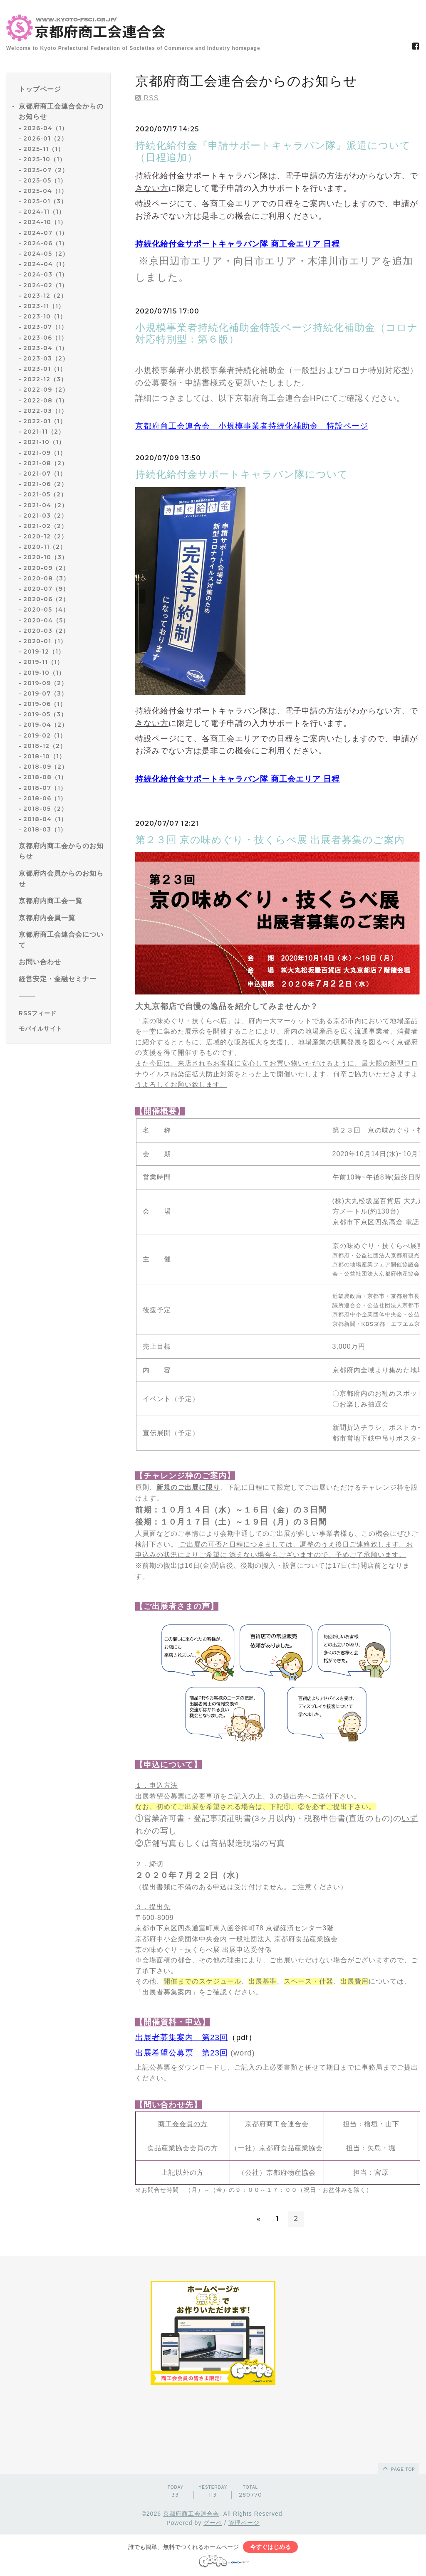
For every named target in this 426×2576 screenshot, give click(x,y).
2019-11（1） (43, 662)
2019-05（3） (45, 714)
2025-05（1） (45, 180)
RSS (147, 97)
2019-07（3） (45, 693)
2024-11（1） (44, 211)
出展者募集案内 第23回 (181, 2037)
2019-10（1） (44, 672)
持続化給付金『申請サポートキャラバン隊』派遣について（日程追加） (273, 151)
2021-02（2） (45, 526)
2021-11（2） (43, 431)
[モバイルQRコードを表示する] (61, 1028)
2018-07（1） (45, 788)
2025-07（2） (45, 170)
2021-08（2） (45, 463)
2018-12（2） (44, 746)
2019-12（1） (43, 651)
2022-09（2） (46, 389)
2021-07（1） (44, 473)
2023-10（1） (44, 316)
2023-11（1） (43, 306)
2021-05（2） (45, 494)
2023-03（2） (46, 358)
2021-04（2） (45, 505)
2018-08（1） (45, 777)
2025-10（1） (44, 159)
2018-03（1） (45, 829)
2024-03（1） (45, 274)
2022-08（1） (45, 400)
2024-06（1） (45, 243)
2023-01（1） (44, 369)
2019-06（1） (44, 704)
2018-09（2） (45, 766)
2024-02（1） (45, 285)
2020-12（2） (45, 536)
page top (398, 2468)
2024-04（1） (45, 264)
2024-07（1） (45, 233)
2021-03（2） (45, 515)
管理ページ (244, 2522)
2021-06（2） (45, 484)
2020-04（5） (46, 620)
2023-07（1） (45, 327)
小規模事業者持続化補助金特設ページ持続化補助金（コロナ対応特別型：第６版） (276, 333)
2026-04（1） (45, 128)
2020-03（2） (46, 630)
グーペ (212, 2522)
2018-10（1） (44, 756)
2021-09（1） (44, 452)
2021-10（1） (44, 442)
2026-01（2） (45, 138)
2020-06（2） (46, 599)
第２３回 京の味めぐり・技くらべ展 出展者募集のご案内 (270, 840)
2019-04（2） (45, 724)
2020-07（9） (46, 588)
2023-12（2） (45, 295)
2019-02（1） (44, 735)
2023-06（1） (45, 337)
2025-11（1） (43, 149)
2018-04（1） (45, 819)
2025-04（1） (45, 191)
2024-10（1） (45, 222)
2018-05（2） (45, 808)
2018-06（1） (45, 798)
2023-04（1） (45, 348)
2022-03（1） (45, 411)
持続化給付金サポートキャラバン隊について (241, 474)
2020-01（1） (45, 641)
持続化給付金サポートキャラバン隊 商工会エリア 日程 (237, 243)
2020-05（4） (46, 609)
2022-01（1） (44, 421)
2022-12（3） (45, 379)
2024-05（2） (46, 253)
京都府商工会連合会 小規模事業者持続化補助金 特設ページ (251, 426)
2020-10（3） (45, 557)
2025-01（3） (45, 201)
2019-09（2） (45, 683)
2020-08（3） (46, 578)
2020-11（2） (44, 546)
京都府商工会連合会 (191, 2513)
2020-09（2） (46, 568)
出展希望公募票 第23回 (181, 2052)
